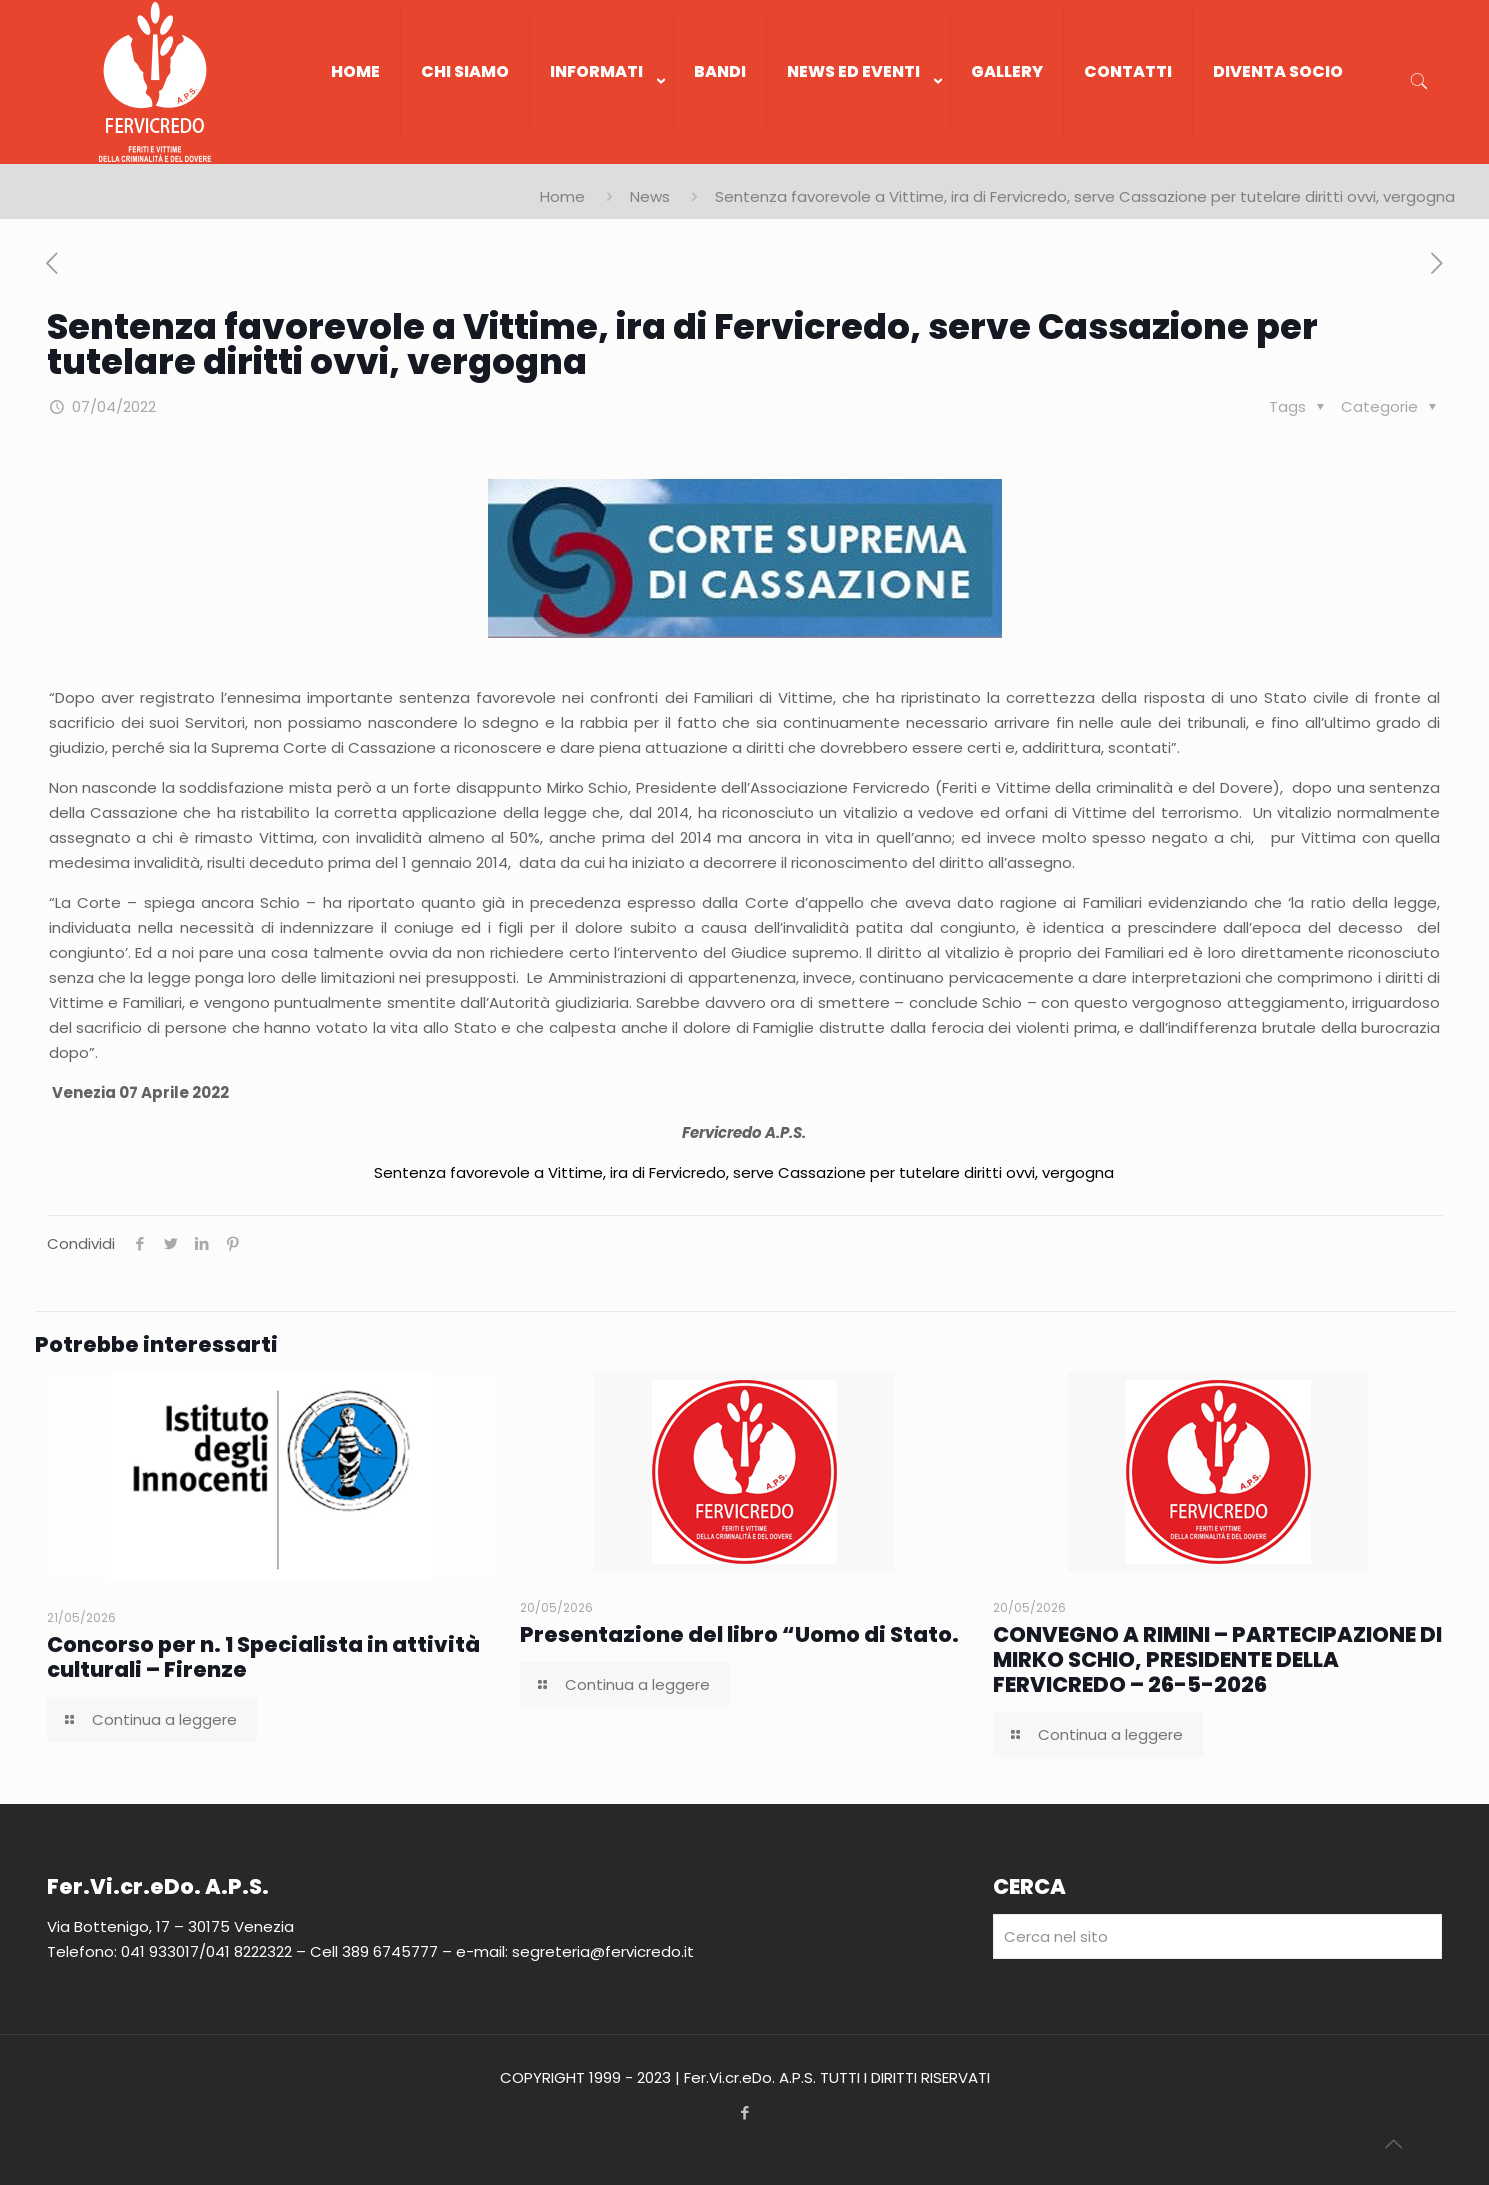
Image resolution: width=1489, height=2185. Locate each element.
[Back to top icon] (1393, 2144)
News (650, 196)
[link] (602, 154)
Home (562, 196)
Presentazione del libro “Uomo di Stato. (739, 1634)
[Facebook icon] (744, 2112)
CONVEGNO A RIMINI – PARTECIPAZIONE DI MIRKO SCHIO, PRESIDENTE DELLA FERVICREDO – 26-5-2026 (1217, 1659)
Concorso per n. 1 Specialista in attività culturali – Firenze (263, 1657)
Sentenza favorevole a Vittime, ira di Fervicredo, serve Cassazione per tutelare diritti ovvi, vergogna (744, 1172)
